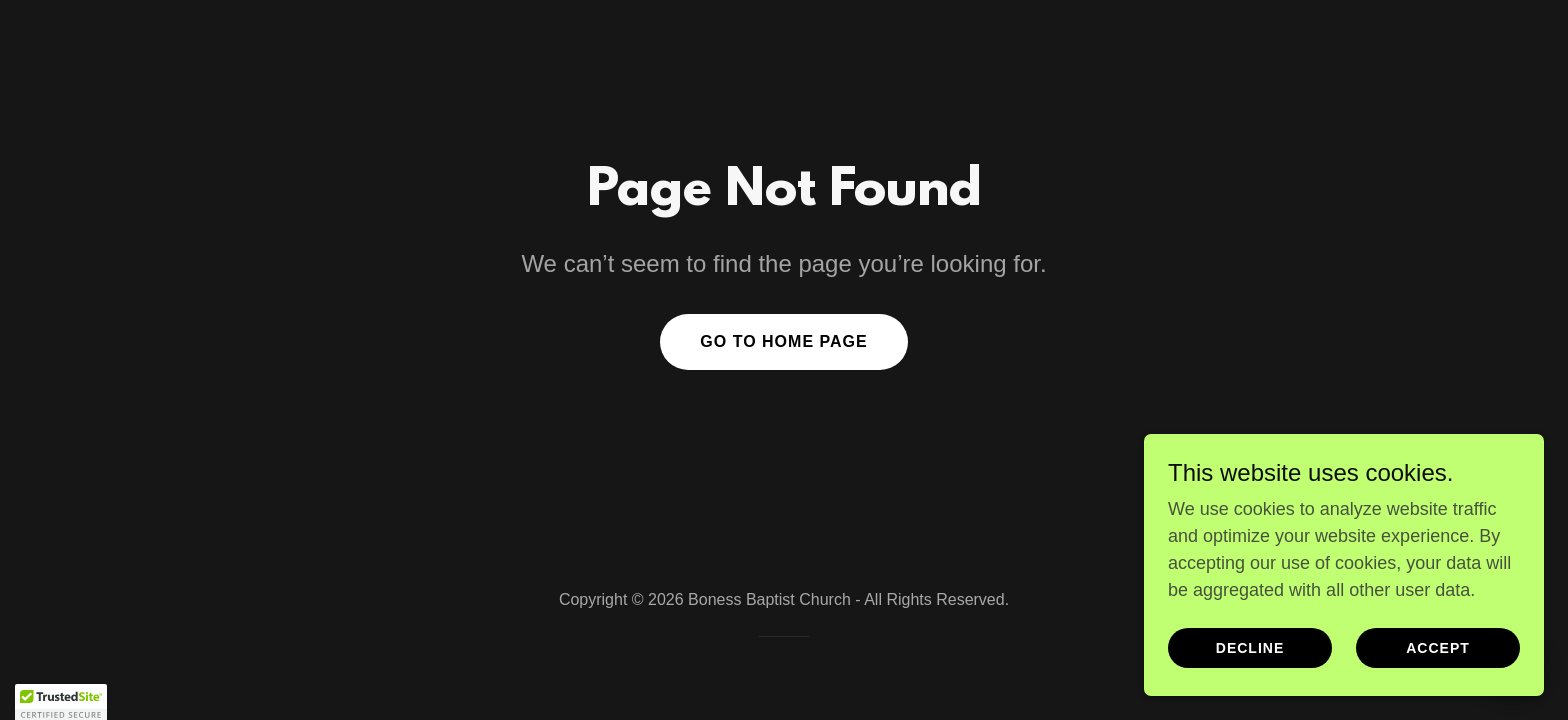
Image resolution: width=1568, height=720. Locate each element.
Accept (1438, 648)
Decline (1250, 648)
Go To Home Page (783, 341)
